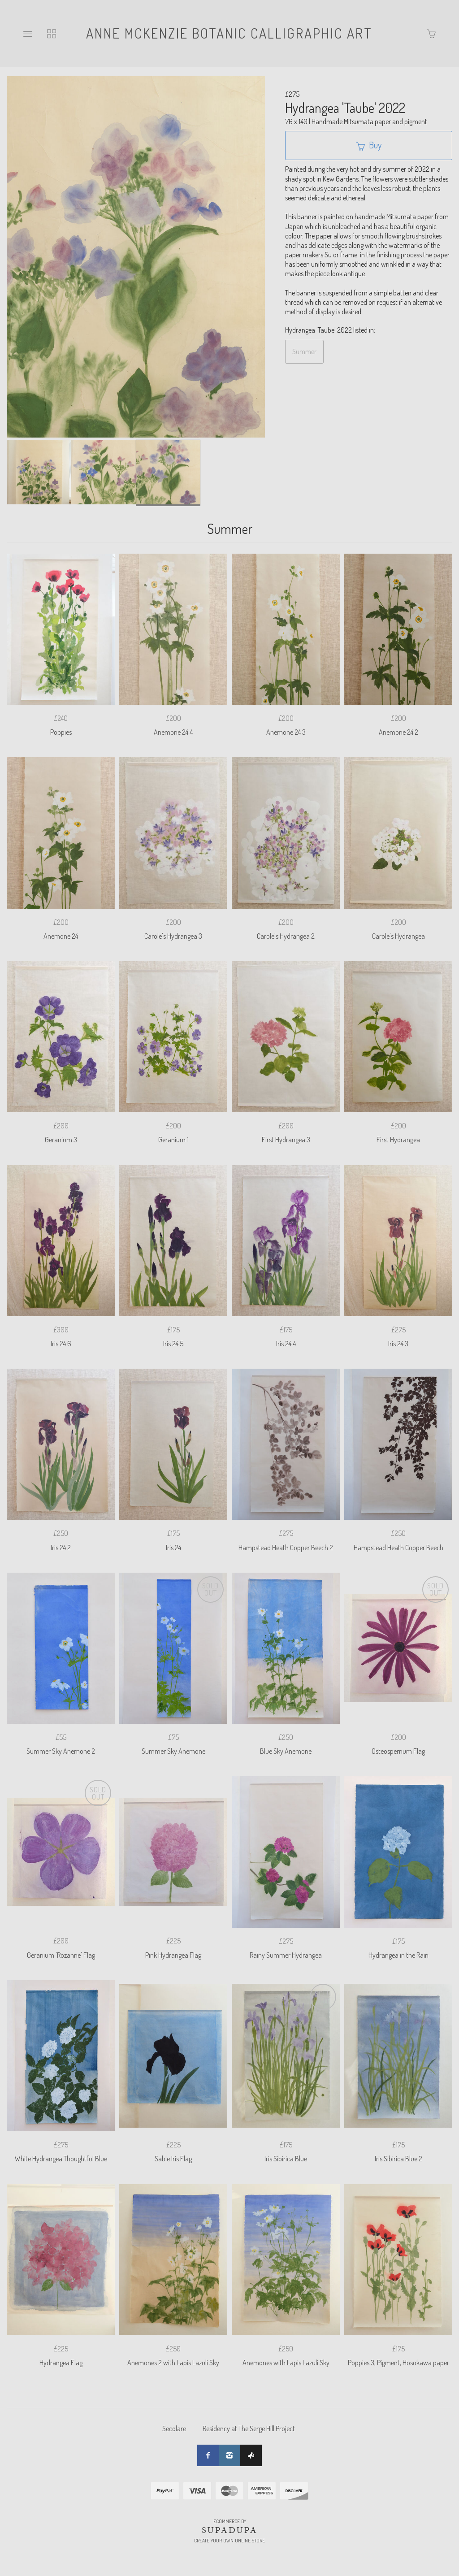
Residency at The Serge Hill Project (249, 2428)
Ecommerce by (229, 2521)
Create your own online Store (229, 2540)
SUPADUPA (230, 2530)
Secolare (174, 2428)
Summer (304, 351)
